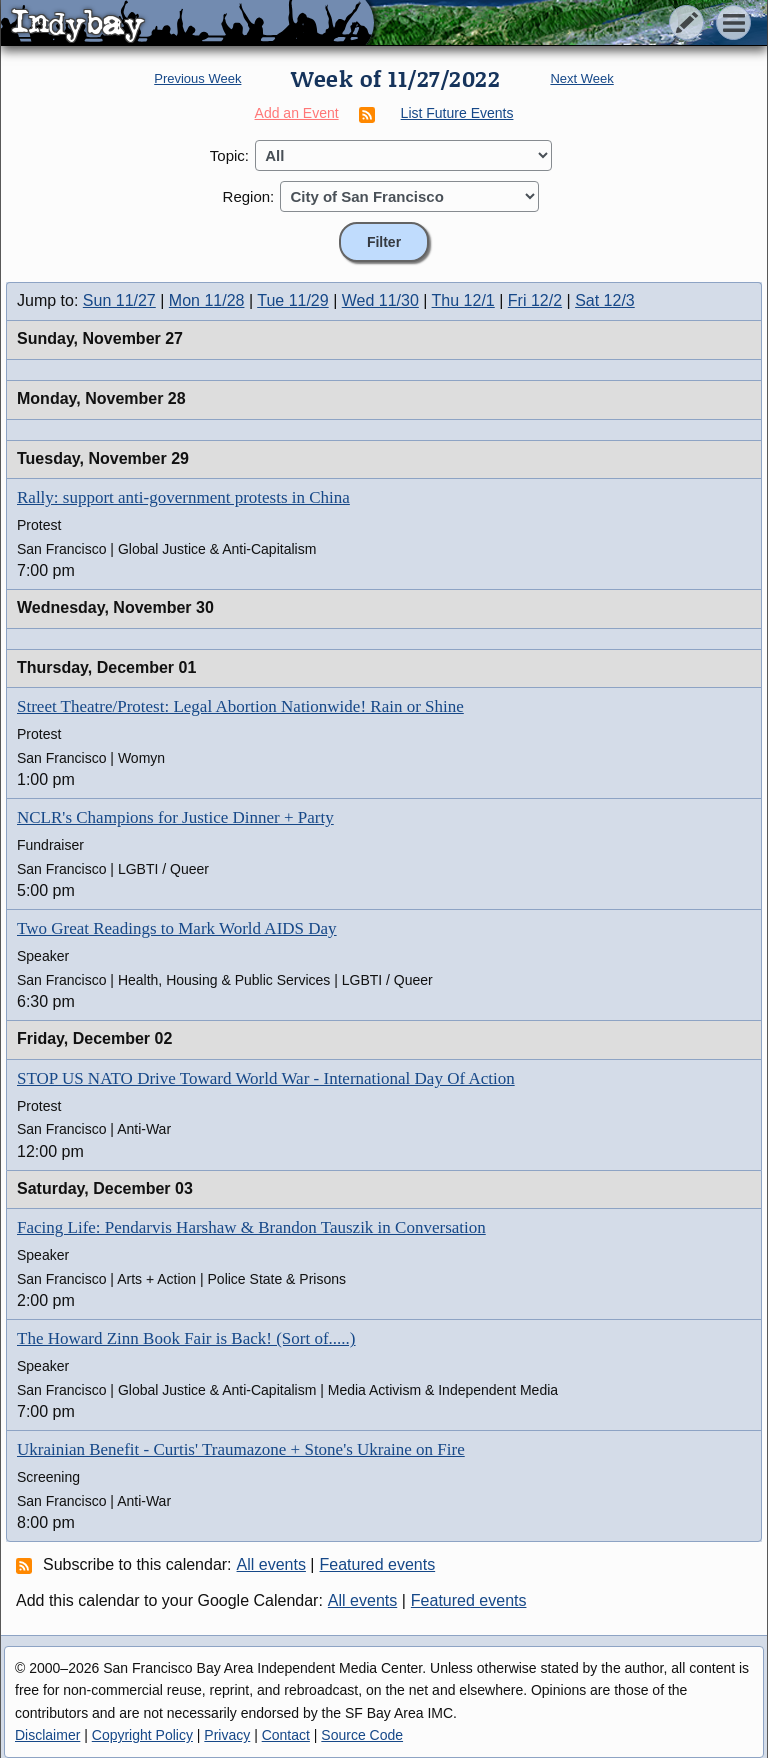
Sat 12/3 (605, 300)
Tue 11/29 (292, 300)
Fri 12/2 (535, 300)
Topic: (229, 155)
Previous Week (197, 78)
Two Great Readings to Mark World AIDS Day (177, 928)
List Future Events (457, 113)
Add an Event (297, 113)
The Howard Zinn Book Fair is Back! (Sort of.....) (186, 1338)
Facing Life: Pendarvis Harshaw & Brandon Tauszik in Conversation (251, 1227)
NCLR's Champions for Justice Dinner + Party (175, 817)
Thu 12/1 (463, 300)
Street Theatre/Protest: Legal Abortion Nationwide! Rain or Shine (240, 706)
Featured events (378, 1564)
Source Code (362, 1735)
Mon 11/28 (207, 300)
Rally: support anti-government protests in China (183, 497)
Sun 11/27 (119, 300)
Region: (249, 196)
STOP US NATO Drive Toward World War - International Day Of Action (266, 1078)
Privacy (227, 1735)
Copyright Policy (142, 1735)
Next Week (581, 78)
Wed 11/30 (380, 300)
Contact (286, 1735)
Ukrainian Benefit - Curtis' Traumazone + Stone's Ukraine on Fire (241, 1449)
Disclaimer (47, 1735)
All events (271, 1564)
